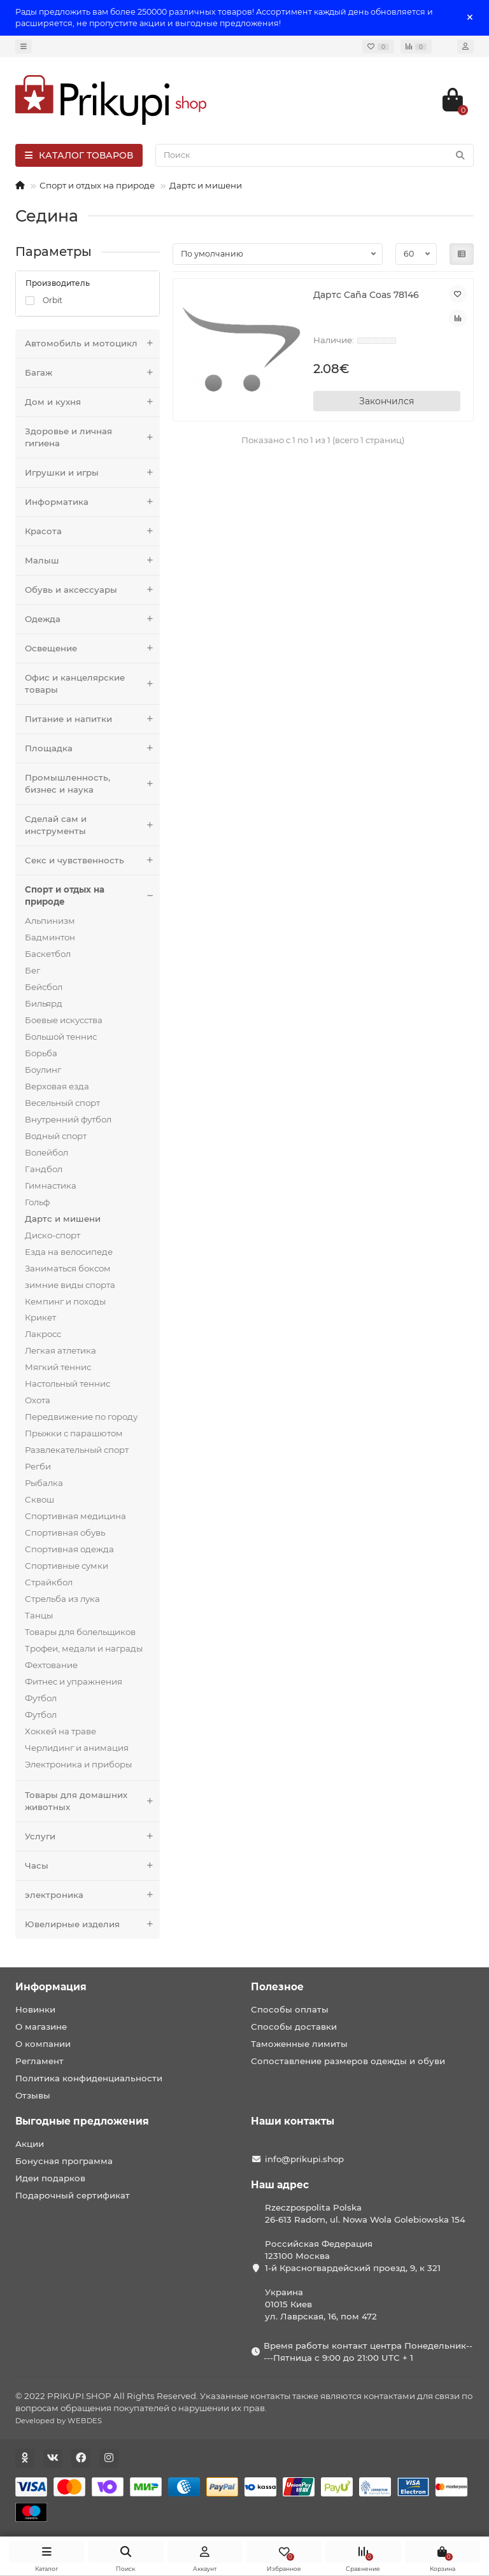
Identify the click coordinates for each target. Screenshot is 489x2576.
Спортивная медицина (75, 1516)
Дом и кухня (92, 402)
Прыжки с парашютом (74, 1433)
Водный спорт (56, 1136)
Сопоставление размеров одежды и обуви (348, 2061)
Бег (32, 970)
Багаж (92, 372)
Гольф (37, 1202)
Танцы (39, 1615)
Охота (37, 1400)
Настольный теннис (67, 1383)
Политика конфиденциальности (88, 2078)
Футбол (41, 1698)
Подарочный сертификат (72, 2195)
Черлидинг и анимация (77, 1748)
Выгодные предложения (82, 2121)
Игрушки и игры (92, 472)
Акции (29, 2144)
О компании (43, 2044)
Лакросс (43, 1334)
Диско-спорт (52, 1235)
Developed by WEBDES (58, 2420)
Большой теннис (61, 1036)
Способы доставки (294, 2026)
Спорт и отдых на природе (97, 185)
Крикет (40, 1317)
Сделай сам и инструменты (92, 825)
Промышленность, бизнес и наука (92, 783)
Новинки (35, 2009)
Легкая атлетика (60, 1350)
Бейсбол (43, 987)
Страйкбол (49, 1582)
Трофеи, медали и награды (84, 1648)
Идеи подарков (50, 2178)
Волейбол (46, 1152)
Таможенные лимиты (299, 2044)
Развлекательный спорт (77, 1450)
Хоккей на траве (60, 1731)
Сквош (39, 1499)
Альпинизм (50, 921)
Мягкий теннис (58, 1367)
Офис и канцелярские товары (92, 684)
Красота (92, 531)
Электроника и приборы (78, 1764)
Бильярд (43, 1003)
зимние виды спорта (70, 1285)
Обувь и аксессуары (92, 590)
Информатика (92, 502)
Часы (92, 1865)
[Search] (314, 155)
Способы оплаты (290, 2009)
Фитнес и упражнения (73, 1681)
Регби (38, 1466)
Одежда (92, 619)
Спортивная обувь (65, 1532)
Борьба (41, 1053)
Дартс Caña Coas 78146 (366, 295)
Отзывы (32, 2095)
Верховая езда (57, 1086)
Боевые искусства (64, 1020)
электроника (92, 1895)
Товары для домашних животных (92, 1801)
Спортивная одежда (69, 1549)
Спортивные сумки (66, 1565)
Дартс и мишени (205, 185)
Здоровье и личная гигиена (92, 437)
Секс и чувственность (92, 860)
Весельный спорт (62, 1103)
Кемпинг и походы (65, 1301)
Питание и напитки (92, 719)
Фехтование (51, 1665)
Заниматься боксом (68, 1268)
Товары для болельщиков (80, 1632)
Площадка (92, 748)
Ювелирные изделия (92, 1924)
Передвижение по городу (81, 1417)
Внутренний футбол (68, 1119)
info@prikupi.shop (304, 2159)
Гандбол (43, 1169)
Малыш (92, 560)
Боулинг (43, 1070)
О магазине (41, 2026)
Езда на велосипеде (69, 1252)
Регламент (39, 2061)
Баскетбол (48, 954)
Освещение (92, 648)
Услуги (92, 1836)
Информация (51, 1987)
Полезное (277, 1987)
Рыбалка (44, 1483)
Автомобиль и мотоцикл (92, 343)
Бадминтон (50, 937)
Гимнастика (50, 1185)
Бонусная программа (64, 2161)
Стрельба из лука (62, 1599)
